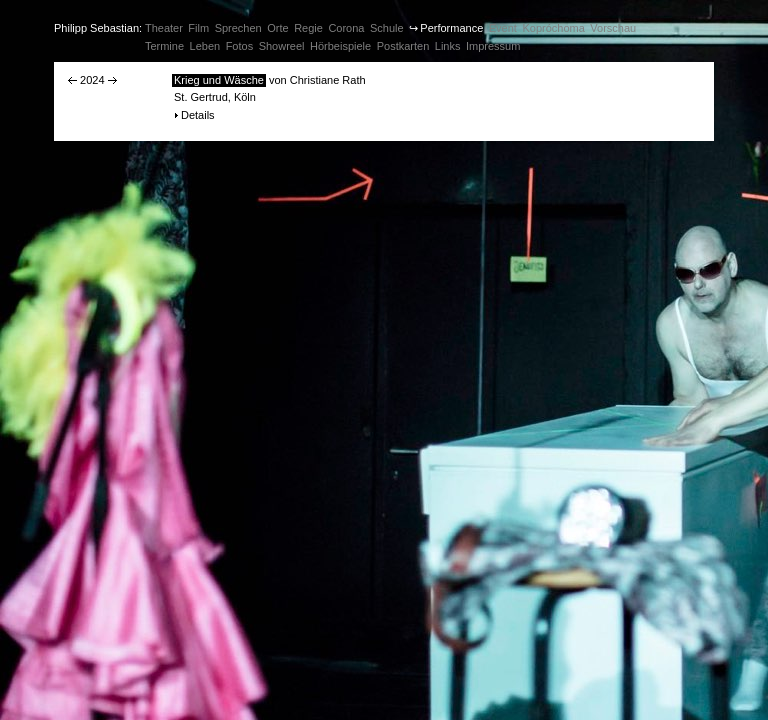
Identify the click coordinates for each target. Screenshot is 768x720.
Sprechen (238, 28)
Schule (387, 28)
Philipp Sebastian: (98, 28)
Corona (346, 28)
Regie (308, 28)
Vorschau (613, 28)
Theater (164, 28)
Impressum (493, 46)
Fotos (240, 46)
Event (503, 28)
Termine (164, 46)
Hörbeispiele (340, 46)
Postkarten (403, 46)
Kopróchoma (553, 28)
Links (448, 46)
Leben (205, 46)
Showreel (282, 46)
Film (198, 28)
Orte (277, 28)
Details (198, 115)
